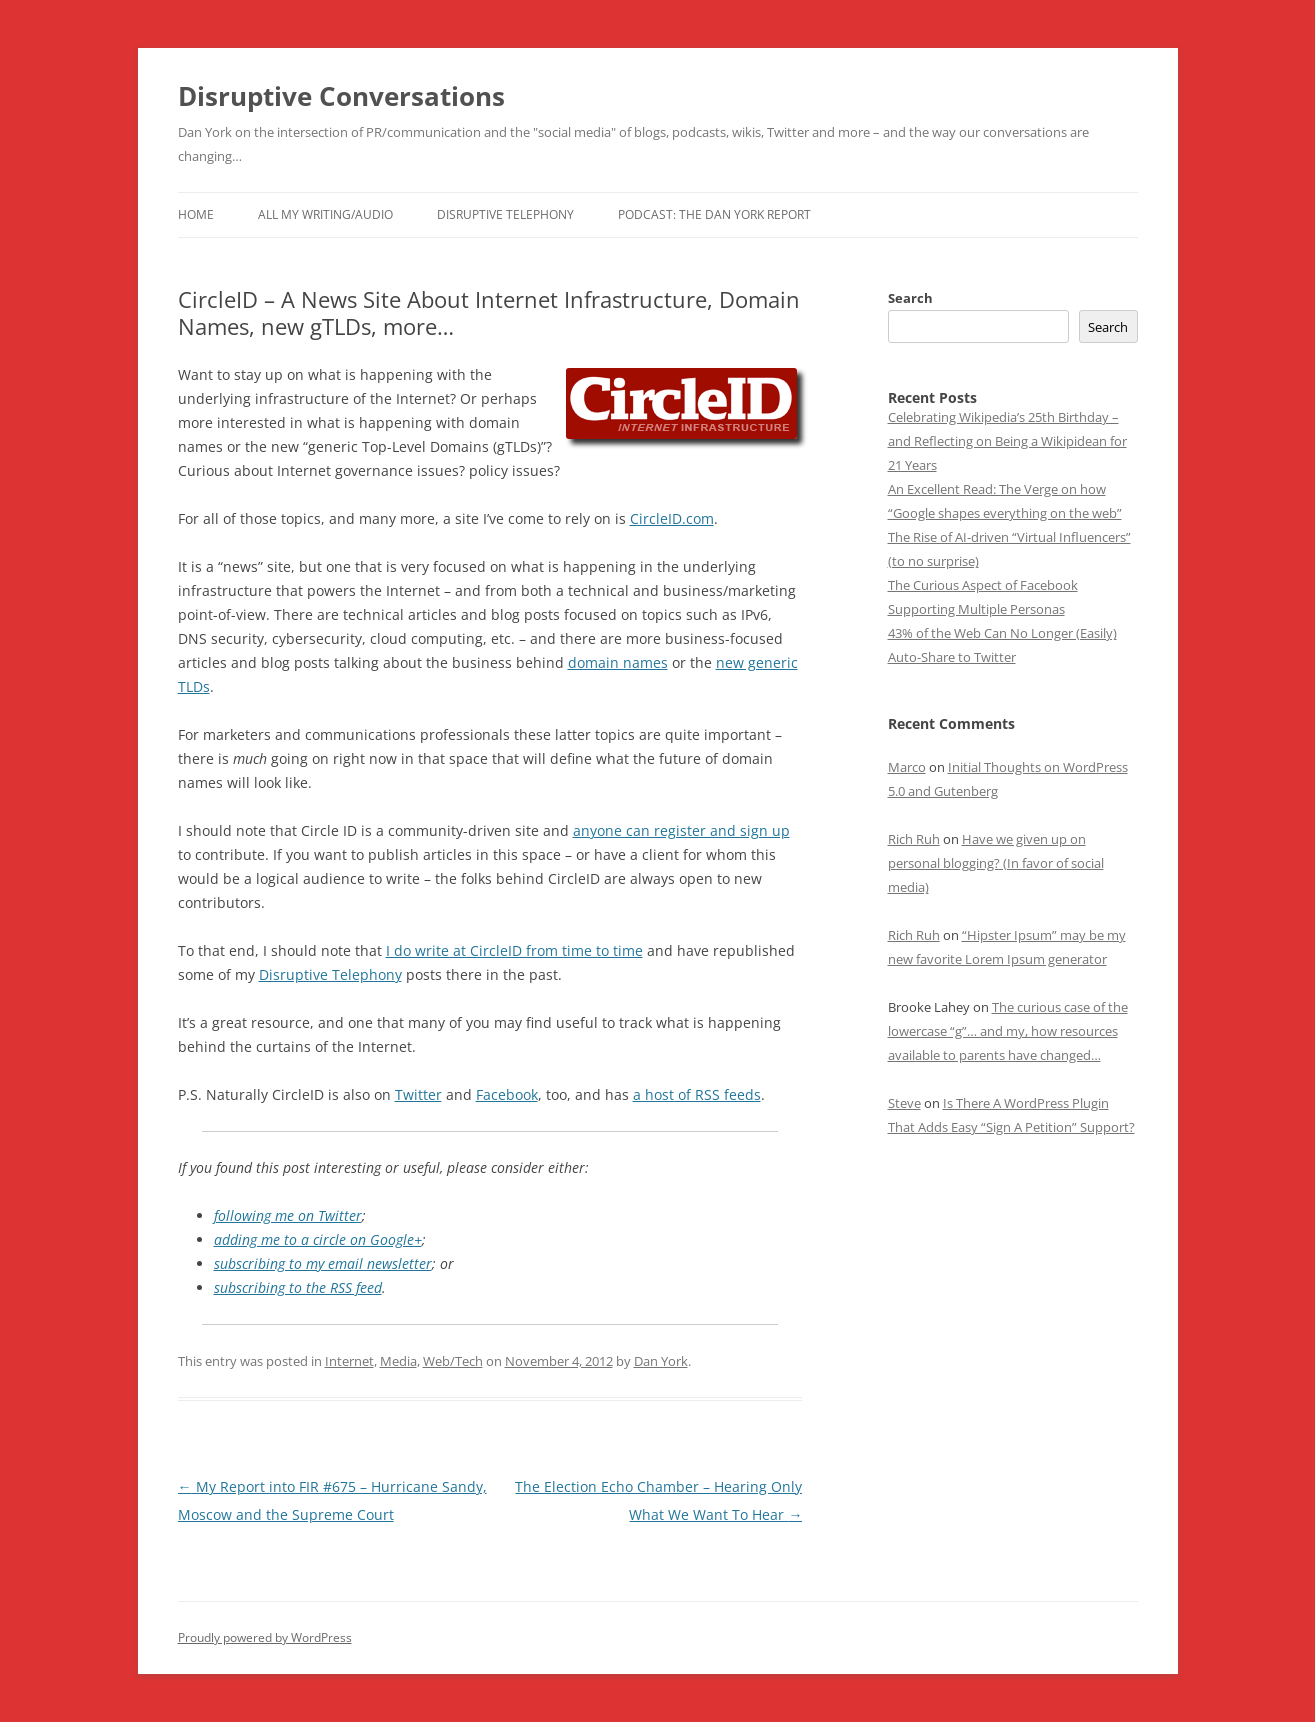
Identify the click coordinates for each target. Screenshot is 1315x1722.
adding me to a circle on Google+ (318, 1239)
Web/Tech (453, 1361)
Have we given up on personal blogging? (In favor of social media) (996, 863)
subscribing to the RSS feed (298, 1287)
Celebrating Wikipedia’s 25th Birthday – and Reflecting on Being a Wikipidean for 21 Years (1007, 441)
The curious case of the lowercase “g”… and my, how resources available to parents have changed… (1008, 1031)
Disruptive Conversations (341, 96)
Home (196, 214)
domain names (618, 662)
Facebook (507, 1094)
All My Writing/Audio (325, 214)
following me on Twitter (288, 1215)
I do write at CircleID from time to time (514, 950)
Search (910, 298)
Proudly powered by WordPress (265, 1637)
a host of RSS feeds (697, 1094)
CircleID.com (672, 518)
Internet (349, 1361)
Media (398, 1361)
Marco (907, 767)
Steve (904, 1103)
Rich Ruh (914, 839)
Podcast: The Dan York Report (714, 214)
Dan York (661, 1361)
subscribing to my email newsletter (323, 1263)
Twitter (418, 1094)
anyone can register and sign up (681, 830)
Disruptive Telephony (505, 214)
